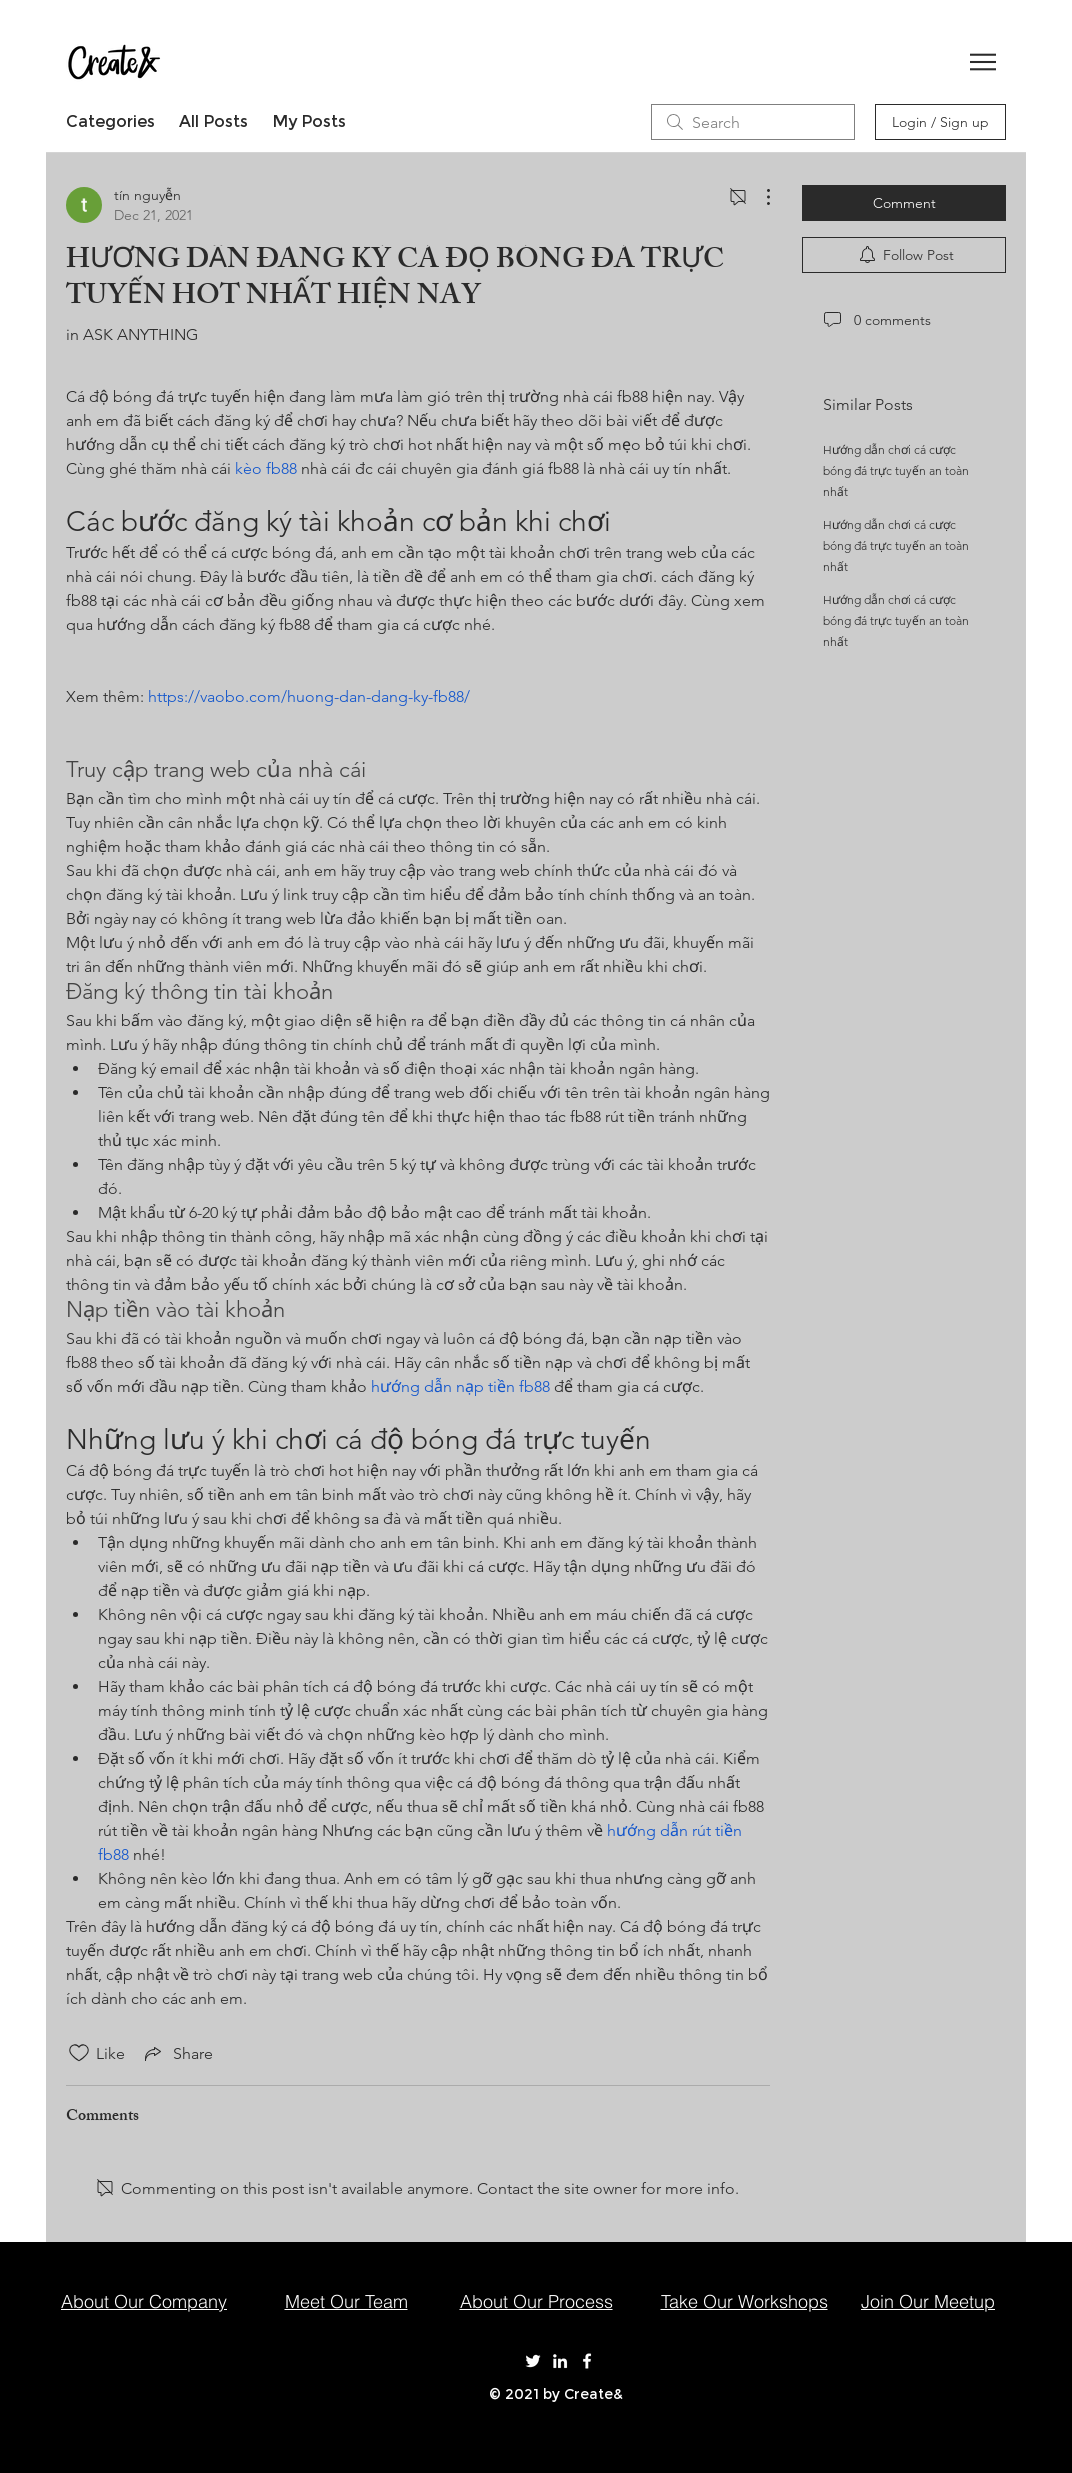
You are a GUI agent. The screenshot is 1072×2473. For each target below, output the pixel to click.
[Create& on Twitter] (533, 2361)
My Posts (309, 121)
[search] (753, 122)
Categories (110, 121)
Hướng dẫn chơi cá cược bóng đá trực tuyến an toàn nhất (896, 470)
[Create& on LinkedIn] (560, 2361)
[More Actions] (758, 197)
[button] (983, 62)
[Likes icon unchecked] (79, 2053)
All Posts (213, 121)
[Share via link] (177, 2053)
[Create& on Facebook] (587, 2361)
